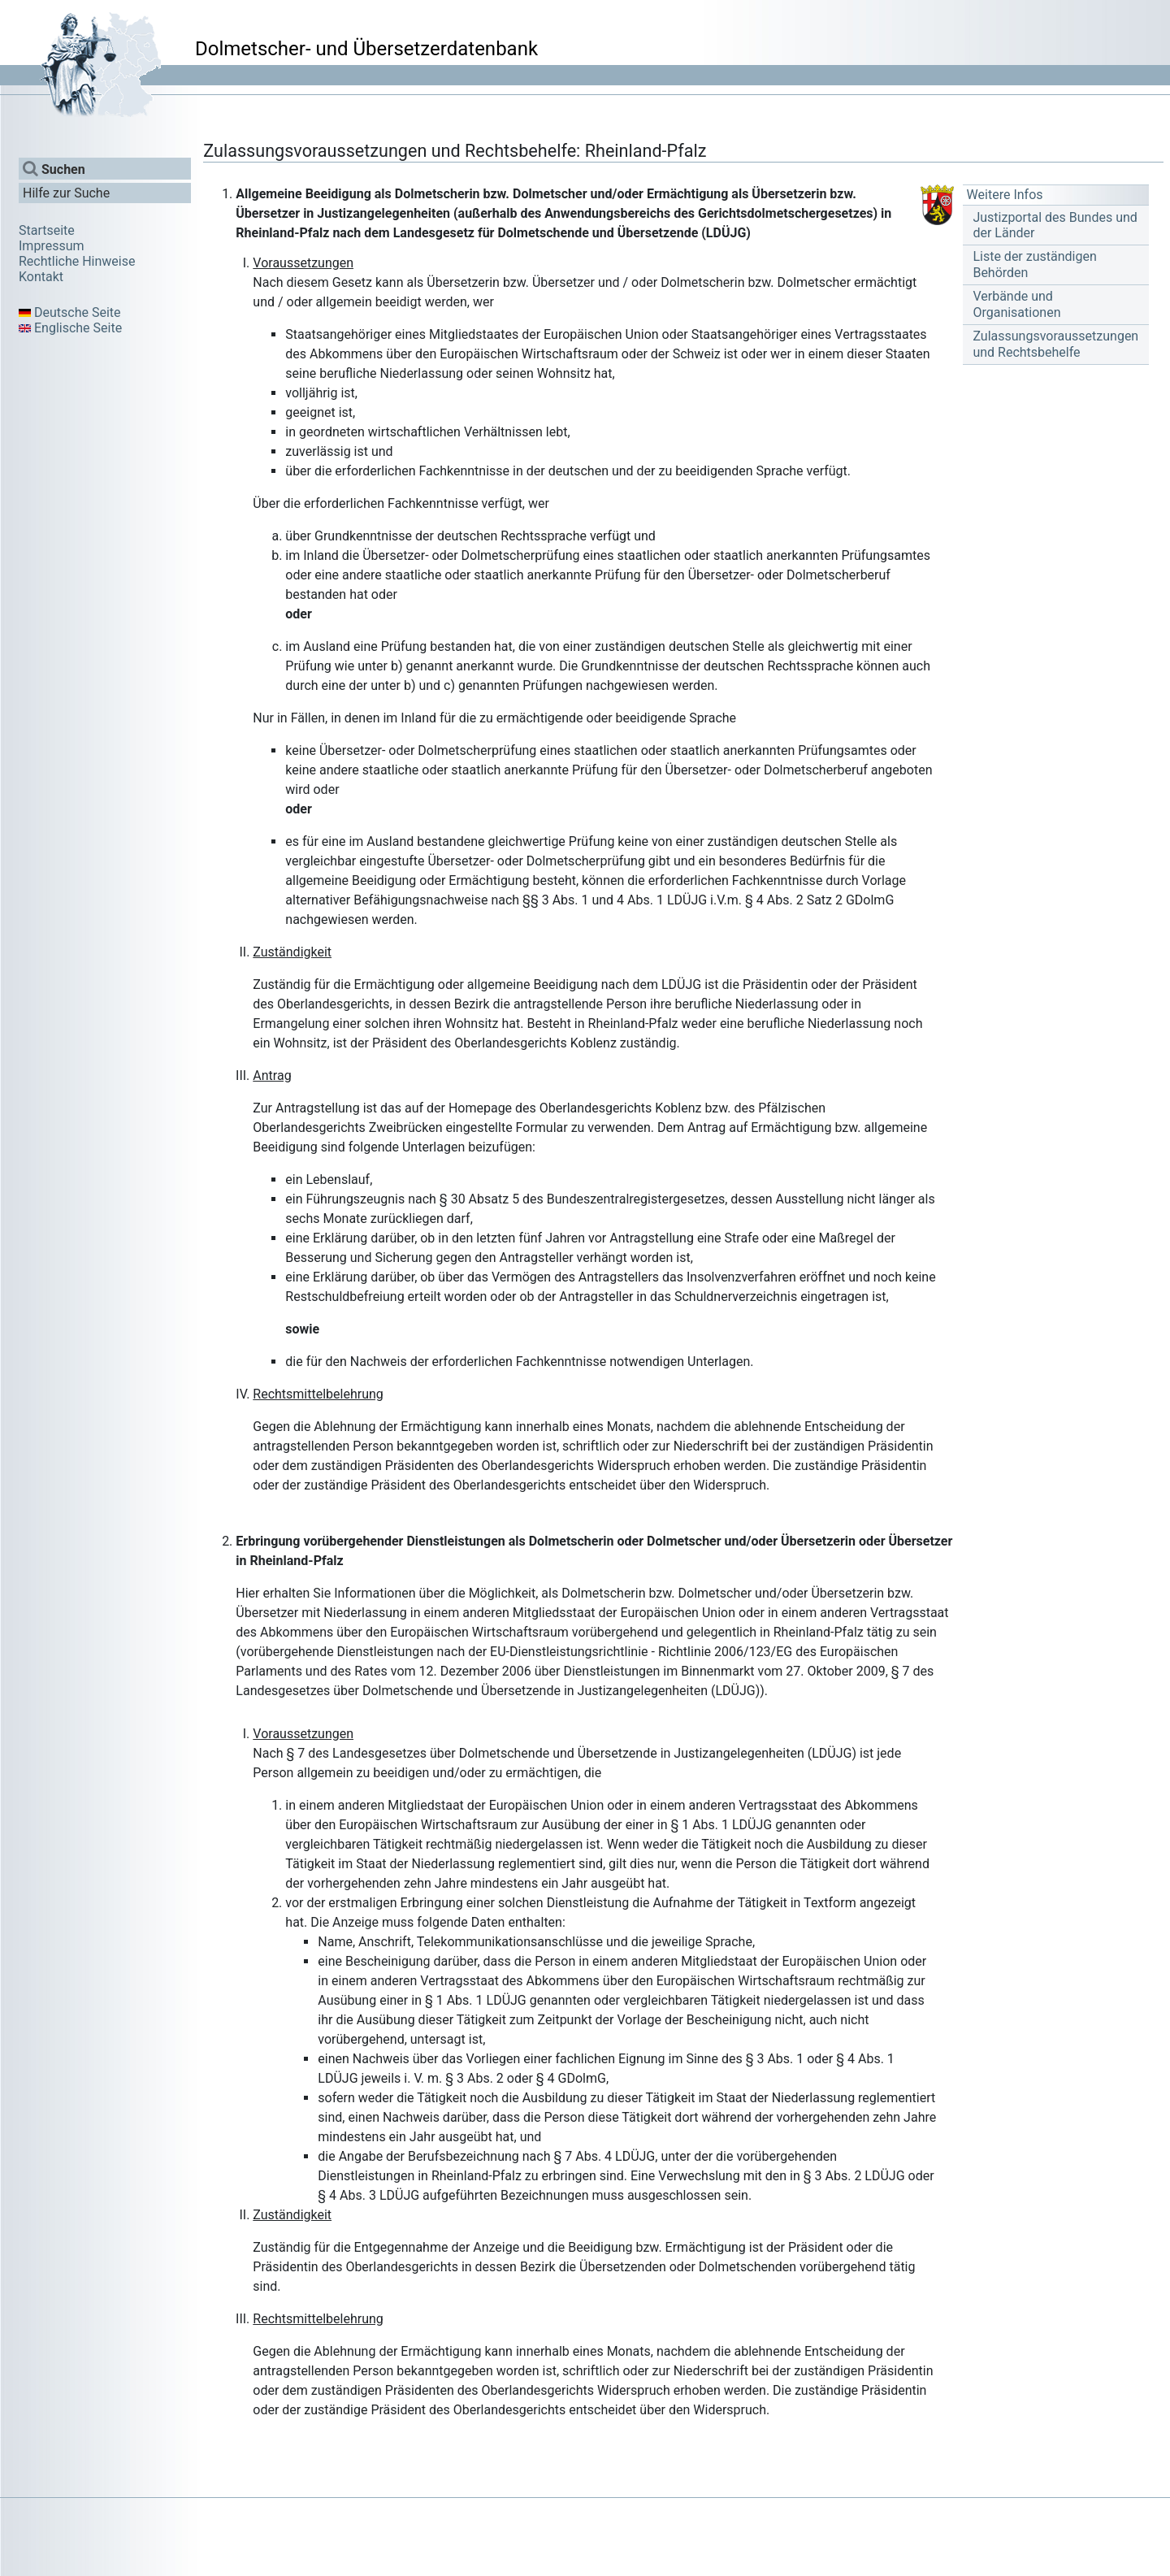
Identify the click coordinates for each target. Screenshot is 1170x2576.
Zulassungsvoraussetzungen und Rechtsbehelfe (1055, 343)
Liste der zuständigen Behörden (1034, 264)
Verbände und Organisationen (1016, 303)
